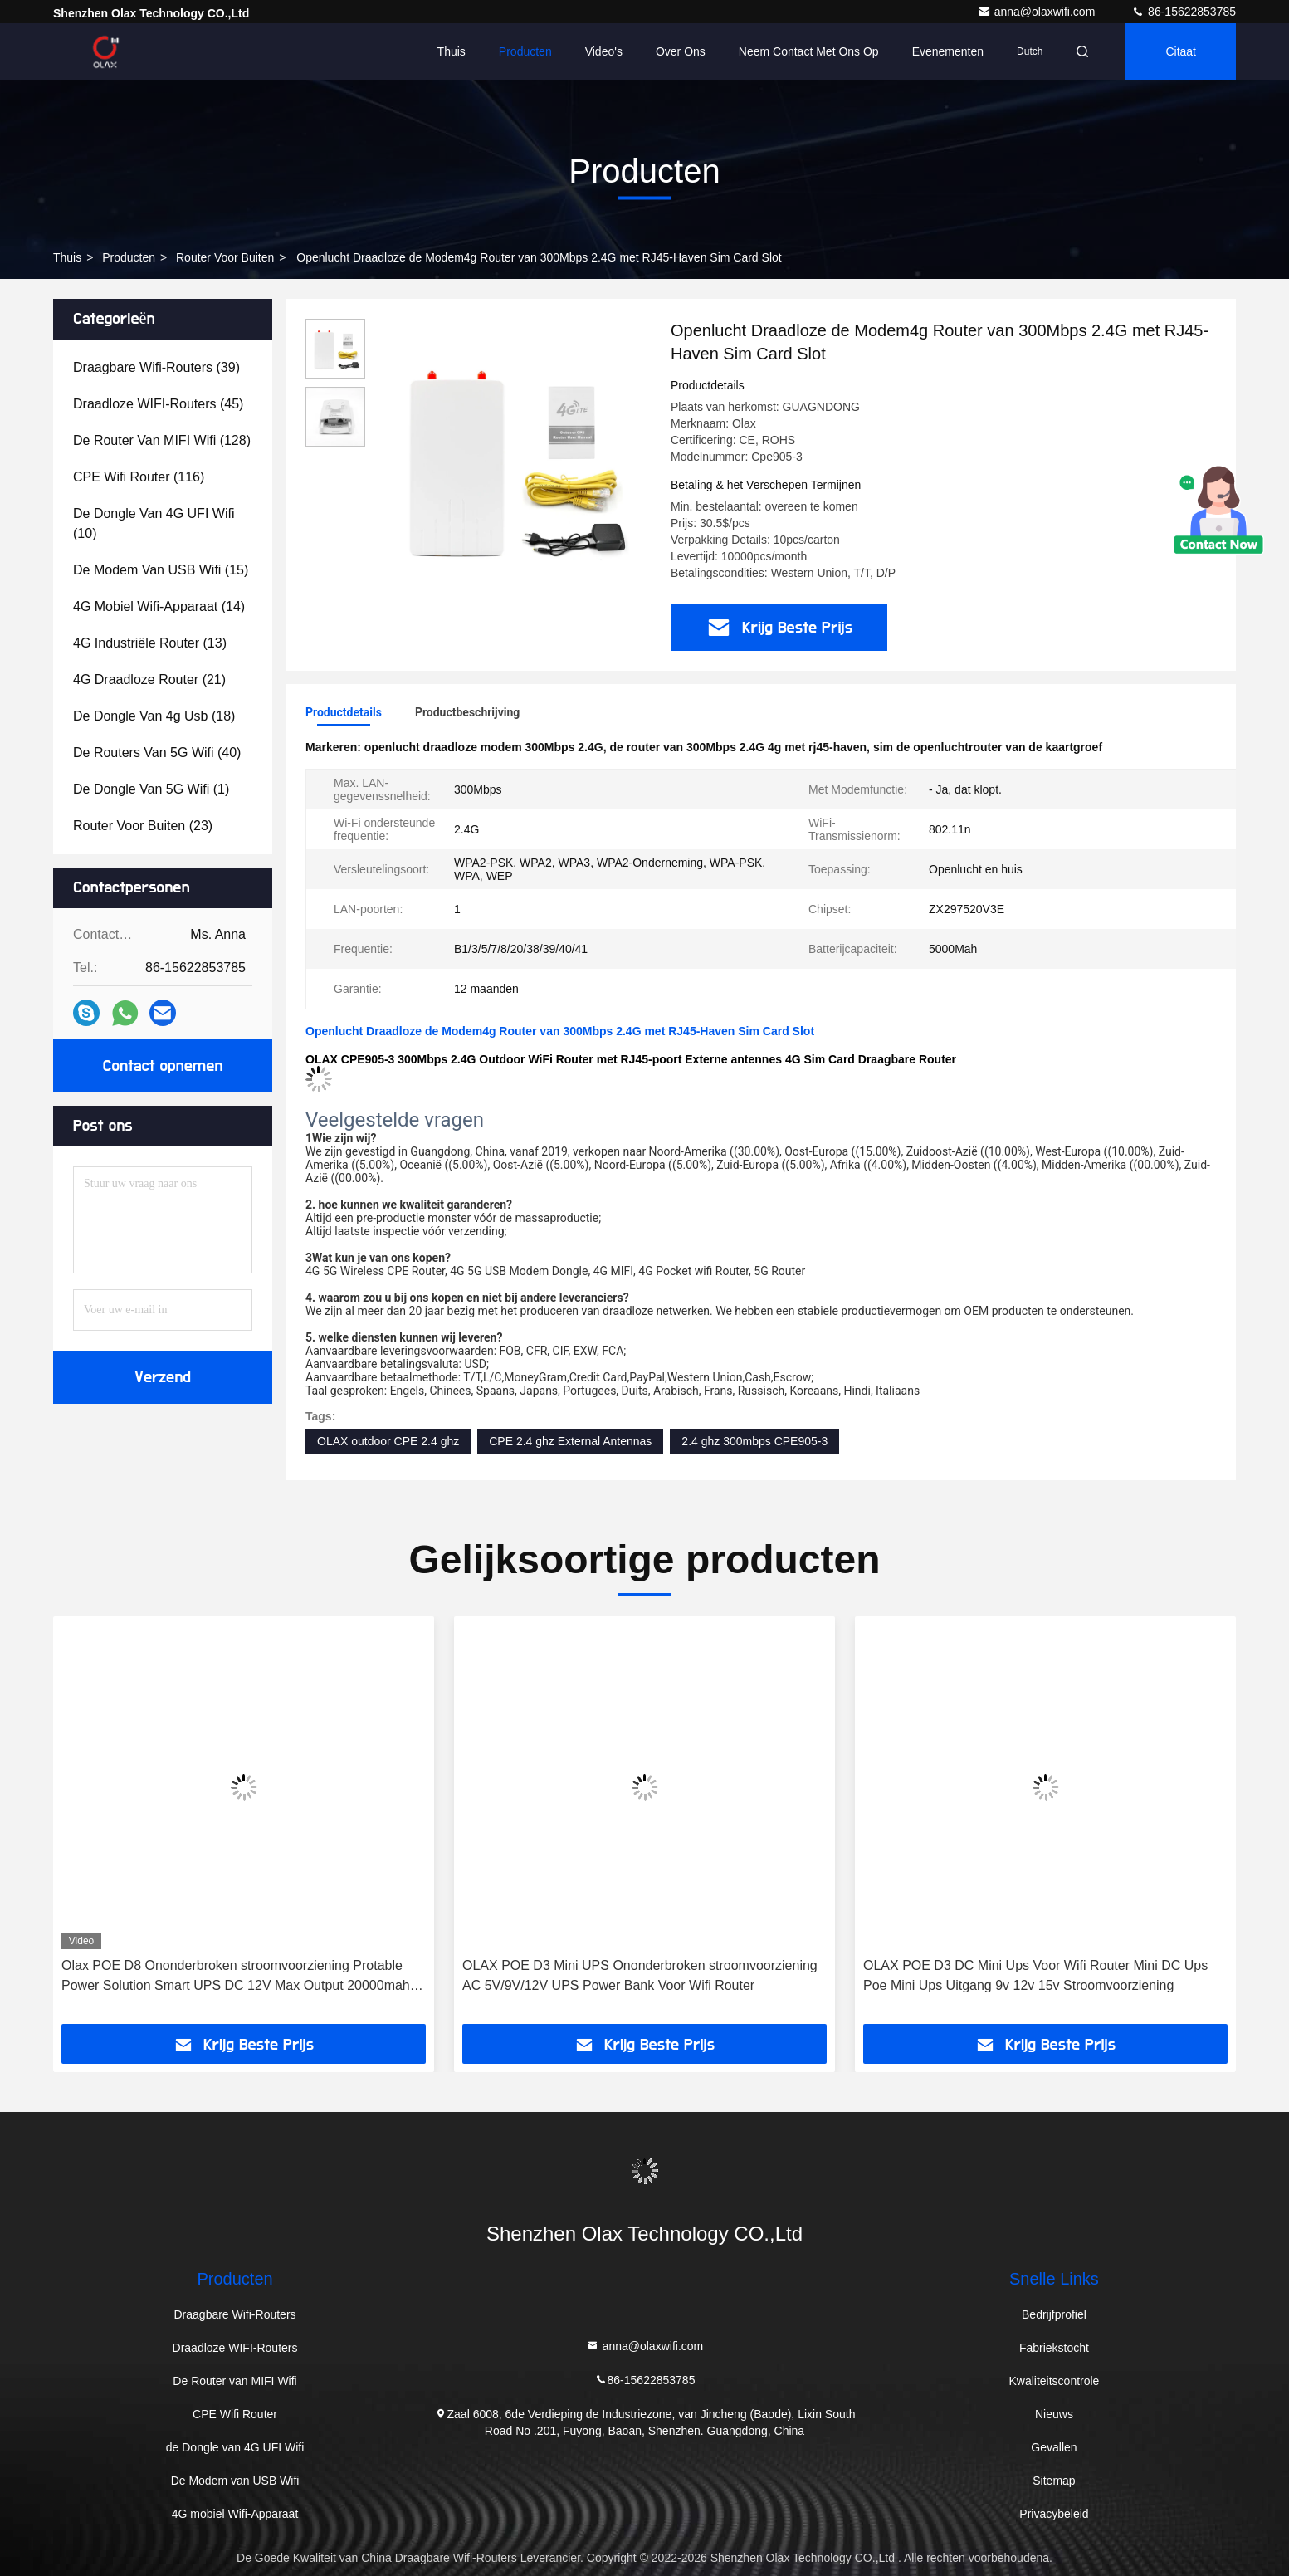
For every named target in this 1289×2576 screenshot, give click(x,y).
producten (128, 257)
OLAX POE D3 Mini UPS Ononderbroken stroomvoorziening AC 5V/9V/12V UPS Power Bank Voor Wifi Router (640, 1975)
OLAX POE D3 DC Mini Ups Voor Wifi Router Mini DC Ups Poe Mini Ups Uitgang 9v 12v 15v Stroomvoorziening (1035, 1975)
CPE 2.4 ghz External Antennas (570, 1441)
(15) (160, 570)
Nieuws (1054, 2414)
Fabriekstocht (1054, 2347)
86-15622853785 (1183, 11)
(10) (153, 523)
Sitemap (1054, 2480)
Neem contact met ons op (809, 51)
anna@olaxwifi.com (1038, 11)
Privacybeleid (1053, 2513)
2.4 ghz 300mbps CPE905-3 (754, 1441)
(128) (162, 440)
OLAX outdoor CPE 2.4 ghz (388, 1441)
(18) (154, 716)
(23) (142, 826)
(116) (138, 477)
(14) (159, 606)
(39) (156, 367)
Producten (525, 51)
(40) (157, 752)
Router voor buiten (225, 257)
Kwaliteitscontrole (1053, 2381)
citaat (1180, 51)
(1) (151, 789)
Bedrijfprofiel (1054, 2314)
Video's (604, 51)
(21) (149, 679)
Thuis (451, 51)
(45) (158, 404)
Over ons (681, 51)
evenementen (948, 51)
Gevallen (1054, 2447)
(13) (150, 643)
